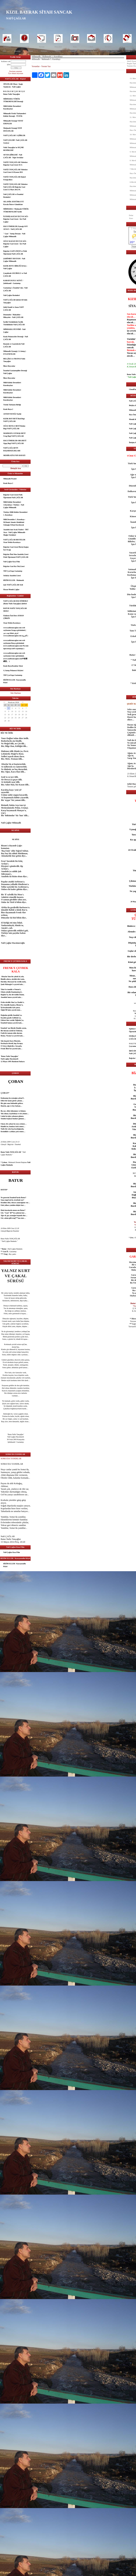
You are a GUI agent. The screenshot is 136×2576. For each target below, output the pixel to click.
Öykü (30, 51)
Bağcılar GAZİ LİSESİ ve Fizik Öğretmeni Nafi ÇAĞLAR (15, 252)
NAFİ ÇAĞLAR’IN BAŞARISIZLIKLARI (11, 449)
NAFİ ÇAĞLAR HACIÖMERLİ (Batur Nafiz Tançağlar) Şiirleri (15, 602)
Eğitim (57, 51)
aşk (9, 1119)
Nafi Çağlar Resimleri (11, 295)
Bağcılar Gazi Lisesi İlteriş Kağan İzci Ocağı (15, 548)
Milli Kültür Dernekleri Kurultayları (12, 107)
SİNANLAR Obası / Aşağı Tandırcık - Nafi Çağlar (13, 85)
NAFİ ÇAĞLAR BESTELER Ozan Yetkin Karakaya (14, 541)
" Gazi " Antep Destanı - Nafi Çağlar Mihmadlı (14, 235)
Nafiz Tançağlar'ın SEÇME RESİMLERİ (13, 148)
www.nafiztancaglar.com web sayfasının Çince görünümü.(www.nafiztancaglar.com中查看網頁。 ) (15, 657)
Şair (4, 51)
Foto (75, 47)
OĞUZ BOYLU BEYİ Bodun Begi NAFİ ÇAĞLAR (14, 427)
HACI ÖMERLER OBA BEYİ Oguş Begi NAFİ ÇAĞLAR (14, 442)
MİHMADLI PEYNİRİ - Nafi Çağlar (14, 330)
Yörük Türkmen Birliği (12, 405)
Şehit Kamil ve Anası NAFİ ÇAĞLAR (13, 308)
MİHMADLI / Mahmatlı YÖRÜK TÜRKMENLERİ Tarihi (16, 210)
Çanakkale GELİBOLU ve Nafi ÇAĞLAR (15, 274)
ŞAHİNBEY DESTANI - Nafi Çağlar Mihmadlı (14, 260)
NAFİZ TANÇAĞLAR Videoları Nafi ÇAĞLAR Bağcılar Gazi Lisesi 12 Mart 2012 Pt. (15, 187)
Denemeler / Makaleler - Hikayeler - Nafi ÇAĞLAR (13, 316)
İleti (91, 47)
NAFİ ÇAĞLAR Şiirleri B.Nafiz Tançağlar (15, 301)
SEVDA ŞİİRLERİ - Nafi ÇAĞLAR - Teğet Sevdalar (13, 156)
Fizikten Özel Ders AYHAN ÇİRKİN (13, 617)
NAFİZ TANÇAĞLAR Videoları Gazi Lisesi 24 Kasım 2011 (15, 171)
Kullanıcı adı (5, 61)
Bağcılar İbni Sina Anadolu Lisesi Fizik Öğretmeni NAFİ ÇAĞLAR (15, 555)
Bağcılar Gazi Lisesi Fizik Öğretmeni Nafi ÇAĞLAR (13, 496)
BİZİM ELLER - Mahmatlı (13, 580)
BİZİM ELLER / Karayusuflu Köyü (14, 681)
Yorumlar (36, 66)
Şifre (8, 64)
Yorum (41, 47)
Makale (44, 51)
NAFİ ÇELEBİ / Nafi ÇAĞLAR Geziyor (15, 141)
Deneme (17, 51)
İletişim (108, 47)
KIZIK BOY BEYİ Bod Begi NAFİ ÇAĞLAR (14, 420)
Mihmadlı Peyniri (10, 479)
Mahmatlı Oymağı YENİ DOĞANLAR (12, 129)
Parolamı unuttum (15, 71)
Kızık (128, 51)
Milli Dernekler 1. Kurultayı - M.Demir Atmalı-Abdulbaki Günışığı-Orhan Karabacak (14, 522)
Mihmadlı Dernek (91, 51)
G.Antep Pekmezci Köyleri (13, 670)
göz (8, 1337)
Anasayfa (7, 47)
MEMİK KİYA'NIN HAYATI (14, 455)
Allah (3, 1475)
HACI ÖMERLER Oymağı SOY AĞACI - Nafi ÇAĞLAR (15, 227)
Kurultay (72, 51)
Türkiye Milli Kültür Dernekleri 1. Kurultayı (15, 513)
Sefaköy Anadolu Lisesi (12, 576)
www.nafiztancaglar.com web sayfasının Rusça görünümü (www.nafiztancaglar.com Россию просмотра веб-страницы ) (15, 644)
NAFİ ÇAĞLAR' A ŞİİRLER (14, 135)
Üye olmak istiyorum (15, 73)
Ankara (22, 1061)
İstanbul (4, 1023)
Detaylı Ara (15, 468)
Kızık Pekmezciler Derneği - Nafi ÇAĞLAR (15, 338)
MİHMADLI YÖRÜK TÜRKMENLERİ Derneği (13, 100)
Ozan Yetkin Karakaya (11, 623)
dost (13, 1347)
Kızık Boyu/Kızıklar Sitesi (13, 666)
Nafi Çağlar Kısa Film (11, 562)
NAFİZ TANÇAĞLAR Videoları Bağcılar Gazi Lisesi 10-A (15, 163)
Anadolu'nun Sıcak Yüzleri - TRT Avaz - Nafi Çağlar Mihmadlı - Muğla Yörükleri (15, 532)
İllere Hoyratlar (9, 366)
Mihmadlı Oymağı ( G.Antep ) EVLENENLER (14, 352)
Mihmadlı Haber (127, 47)
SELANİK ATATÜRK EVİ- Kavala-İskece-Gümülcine (13, 203)
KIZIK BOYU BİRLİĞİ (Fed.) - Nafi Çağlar (15, 267)
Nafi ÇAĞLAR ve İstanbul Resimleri (13, 195)
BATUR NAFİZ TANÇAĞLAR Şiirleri (15, 609)
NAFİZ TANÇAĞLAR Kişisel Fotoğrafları (14, 178)
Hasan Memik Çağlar (11, 589)
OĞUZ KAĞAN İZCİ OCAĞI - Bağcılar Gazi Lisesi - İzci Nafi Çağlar (15, 243)
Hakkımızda (24, 47)
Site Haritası (15, 693)
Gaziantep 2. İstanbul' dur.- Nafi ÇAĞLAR (15, 289)
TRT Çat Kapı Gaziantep (12, 571)
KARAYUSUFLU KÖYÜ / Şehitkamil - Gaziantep (13, 282)
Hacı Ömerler (112, 51)
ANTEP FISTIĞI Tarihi (12, 414)
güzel (9, 1360)
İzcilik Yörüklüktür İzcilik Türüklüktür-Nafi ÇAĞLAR (14, 323)
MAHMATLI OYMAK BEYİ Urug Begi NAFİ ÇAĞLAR (14, 434)
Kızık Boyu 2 (8, 409)
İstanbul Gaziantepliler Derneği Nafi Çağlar (15, 372)
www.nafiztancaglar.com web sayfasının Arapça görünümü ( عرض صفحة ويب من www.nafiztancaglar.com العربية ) (15, 632)
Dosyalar (58, 47)
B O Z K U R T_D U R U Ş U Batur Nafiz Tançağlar (14, 92)
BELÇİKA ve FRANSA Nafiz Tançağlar (14, 360)
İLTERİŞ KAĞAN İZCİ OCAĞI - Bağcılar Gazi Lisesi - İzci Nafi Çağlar (16, 219)
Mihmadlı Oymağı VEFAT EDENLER (13, 122)
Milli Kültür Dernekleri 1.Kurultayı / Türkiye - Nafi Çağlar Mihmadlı (13, 504)
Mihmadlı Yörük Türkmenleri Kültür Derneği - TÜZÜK (14, 115)
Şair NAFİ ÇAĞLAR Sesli (13, 585)
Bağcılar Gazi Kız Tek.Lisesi (13, 566)
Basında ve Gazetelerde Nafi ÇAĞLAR (13, 345)
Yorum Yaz (46, 66)
